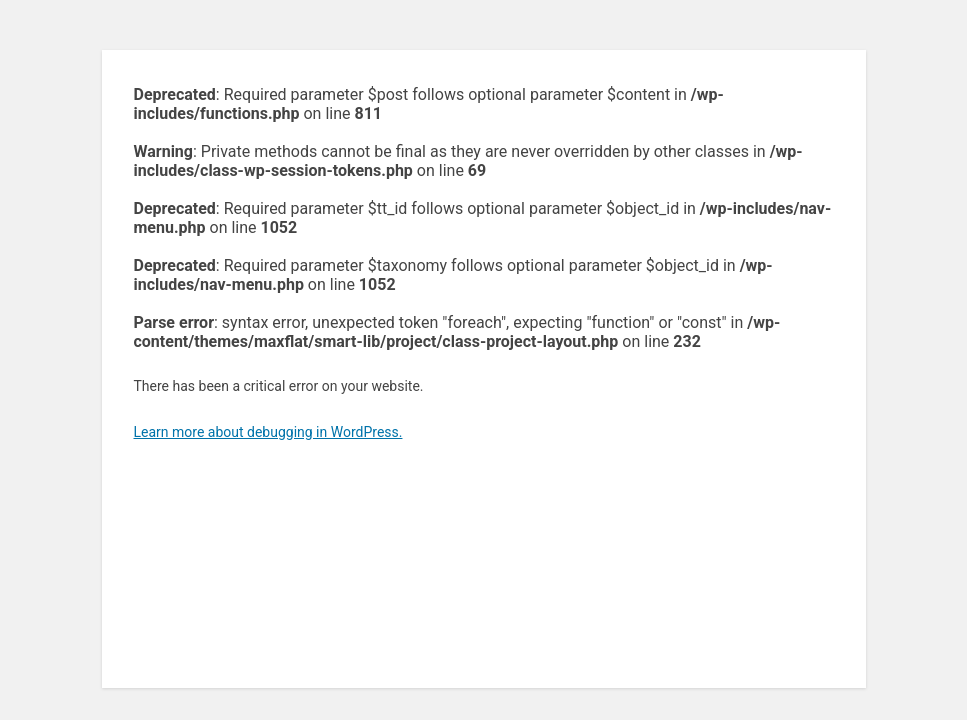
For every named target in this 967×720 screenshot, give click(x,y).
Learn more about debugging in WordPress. (268, 432)
